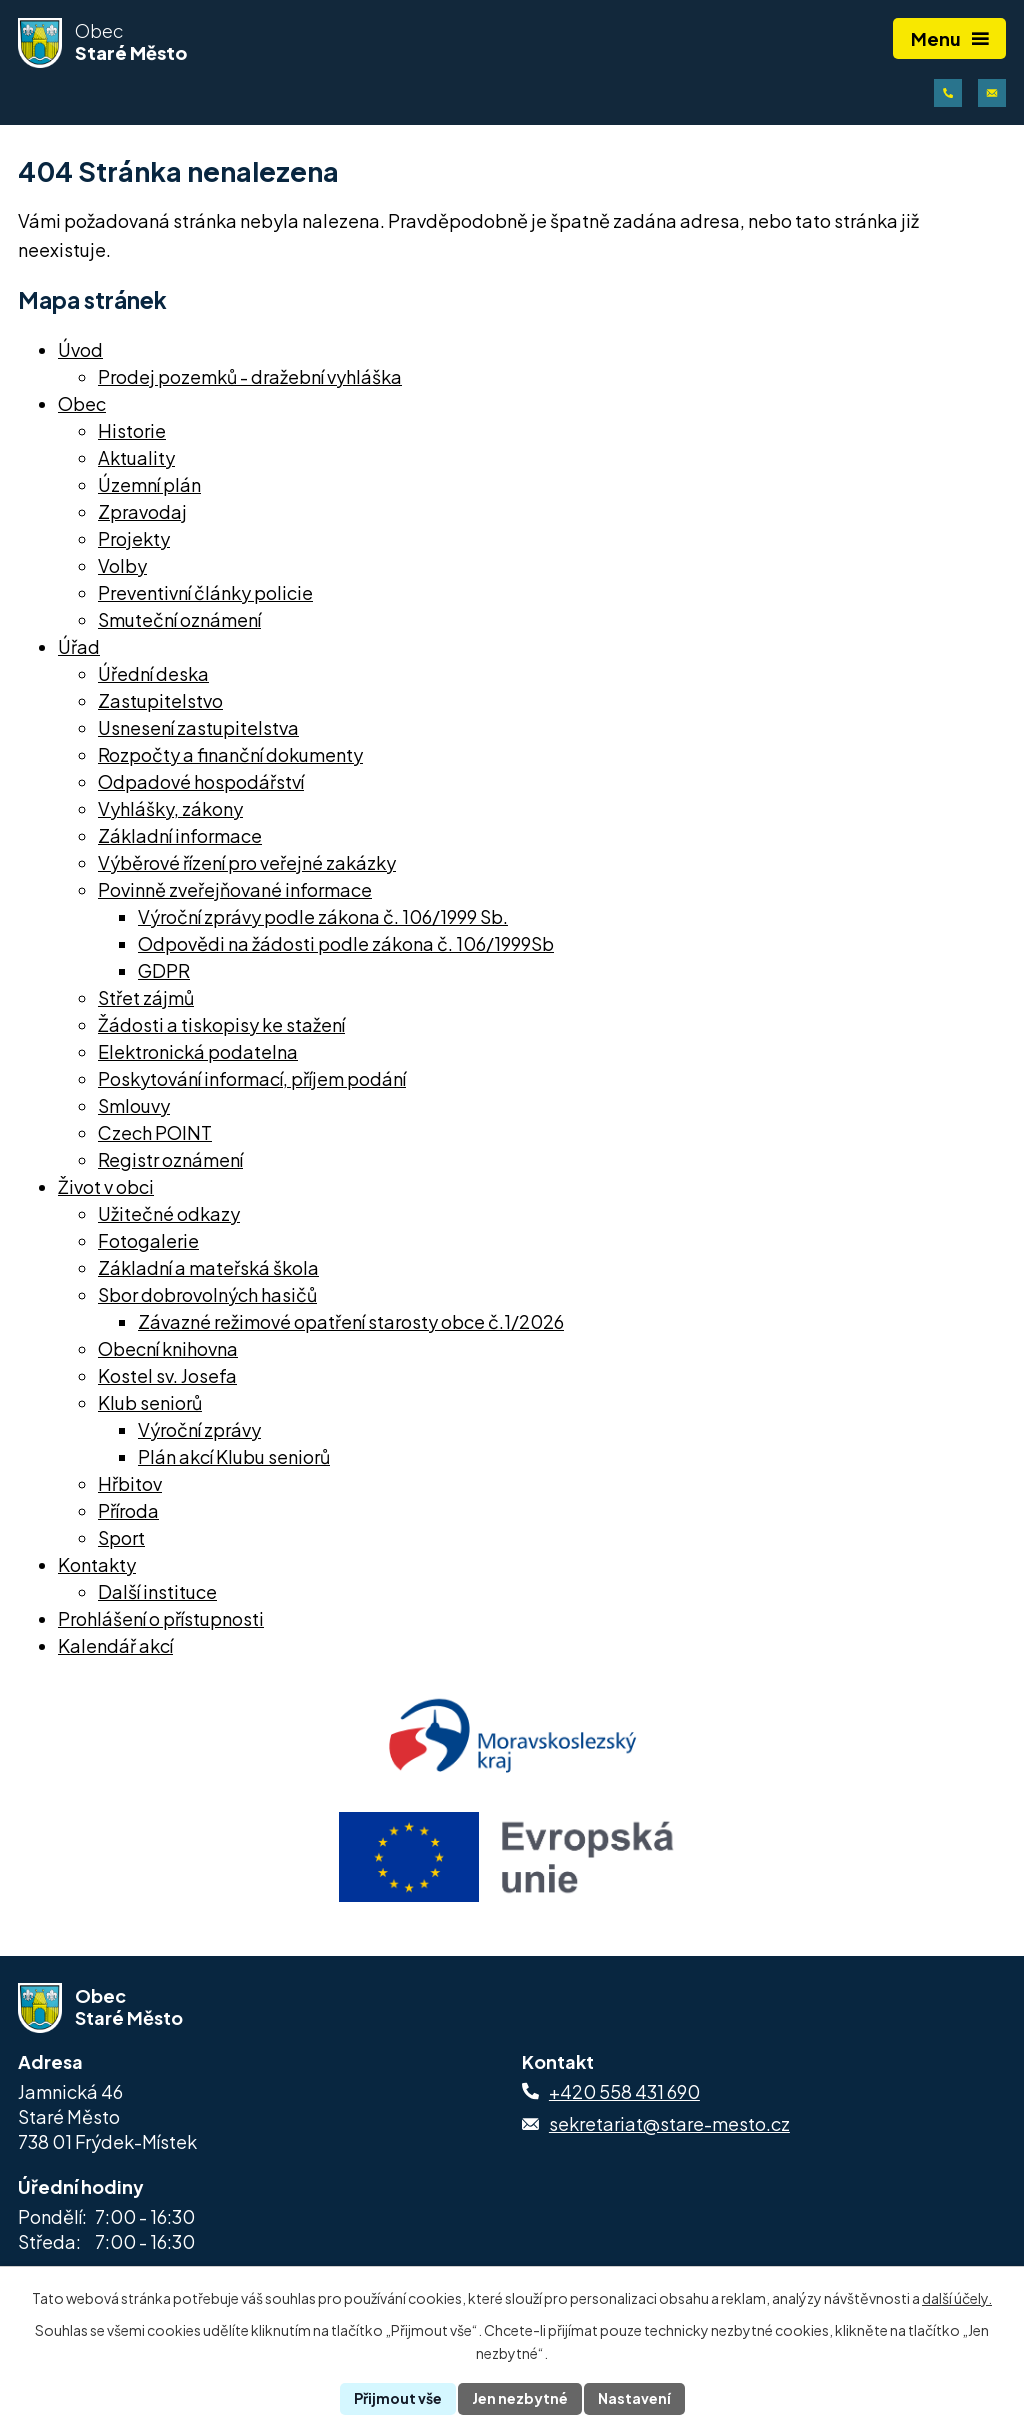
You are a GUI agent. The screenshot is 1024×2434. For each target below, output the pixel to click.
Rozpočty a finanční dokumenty (230, 754)
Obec (82, 403)
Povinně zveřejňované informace (235, 889)
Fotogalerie (148, 1240)
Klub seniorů (150, 1402)
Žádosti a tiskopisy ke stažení (221, 1024)
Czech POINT (155, 1132)
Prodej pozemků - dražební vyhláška (250, 376)
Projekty (134, 538)
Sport (121, 1537)
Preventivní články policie (205, 592)
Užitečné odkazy (169, 1213)
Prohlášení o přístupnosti (161, 1618)
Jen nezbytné (520, 2398)
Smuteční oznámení (179, 619)
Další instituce (157, 1591)
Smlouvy (134, 1105)
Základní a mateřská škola (208, 1267)
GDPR (164, 970)
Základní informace (180, 835)
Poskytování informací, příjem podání (252, 1078)
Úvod (80, 349)
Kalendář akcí (115, 1645)
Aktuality (136, 457)
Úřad (79, 646)
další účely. (957, 2298)
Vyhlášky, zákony (170, 808)
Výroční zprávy (199, 1429)
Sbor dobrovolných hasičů (207, 1294)
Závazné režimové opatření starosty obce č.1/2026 (351, 1321)
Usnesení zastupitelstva (198, 727)
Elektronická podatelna (198, 1051)
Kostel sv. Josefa (167, 1375)
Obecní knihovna (168, 1348)
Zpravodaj (142, 511)
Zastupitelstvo (160, 700)
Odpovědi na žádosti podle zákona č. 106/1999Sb (346, 943)
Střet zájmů (146, 997)
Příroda (128, 1510)
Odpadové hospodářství (201, 781)
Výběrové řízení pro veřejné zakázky (247, 862)
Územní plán (149, 484)
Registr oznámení (170, 1159)
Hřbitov (130, 1483)
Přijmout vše (398, 2398)
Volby (122, 565)
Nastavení (634, 2398)
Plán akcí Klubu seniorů (234, 1456)
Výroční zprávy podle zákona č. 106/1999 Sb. (323, 916)
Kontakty (97, 1564)
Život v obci (106, 1186)
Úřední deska (153, 673)
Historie (132, 430)
